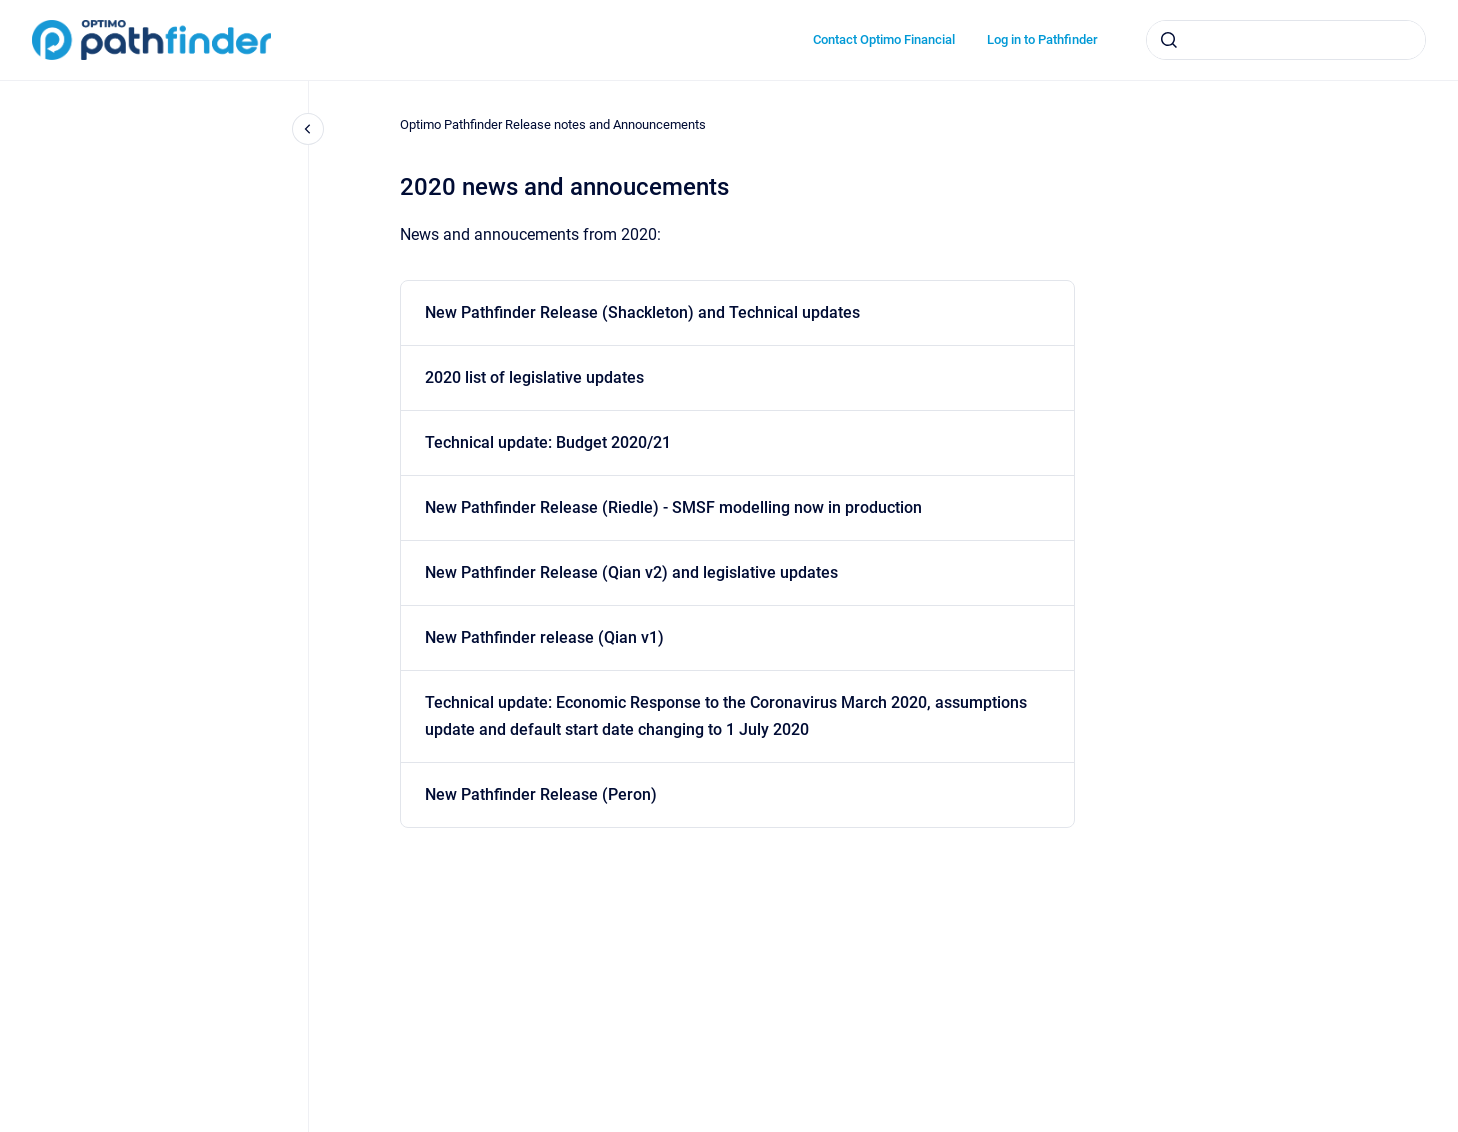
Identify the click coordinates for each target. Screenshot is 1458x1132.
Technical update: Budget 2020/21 (548, 442)
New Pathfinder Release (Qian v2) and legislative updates (631, 572)
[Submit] (1169, 40)
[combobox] (1286, 40)
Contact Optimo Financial (884, 39)
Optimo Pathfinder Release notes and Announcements (553, 124)
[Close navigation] (308, 129)
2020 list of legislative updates (534, 377)
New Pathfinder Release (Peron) (541, 794)
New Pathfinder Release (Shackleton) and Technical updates (642, 312)
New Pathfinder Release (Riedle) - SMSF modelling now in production (673, 507)
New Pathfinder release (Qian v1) (544, 637)
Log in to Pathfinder (1042, 39)
